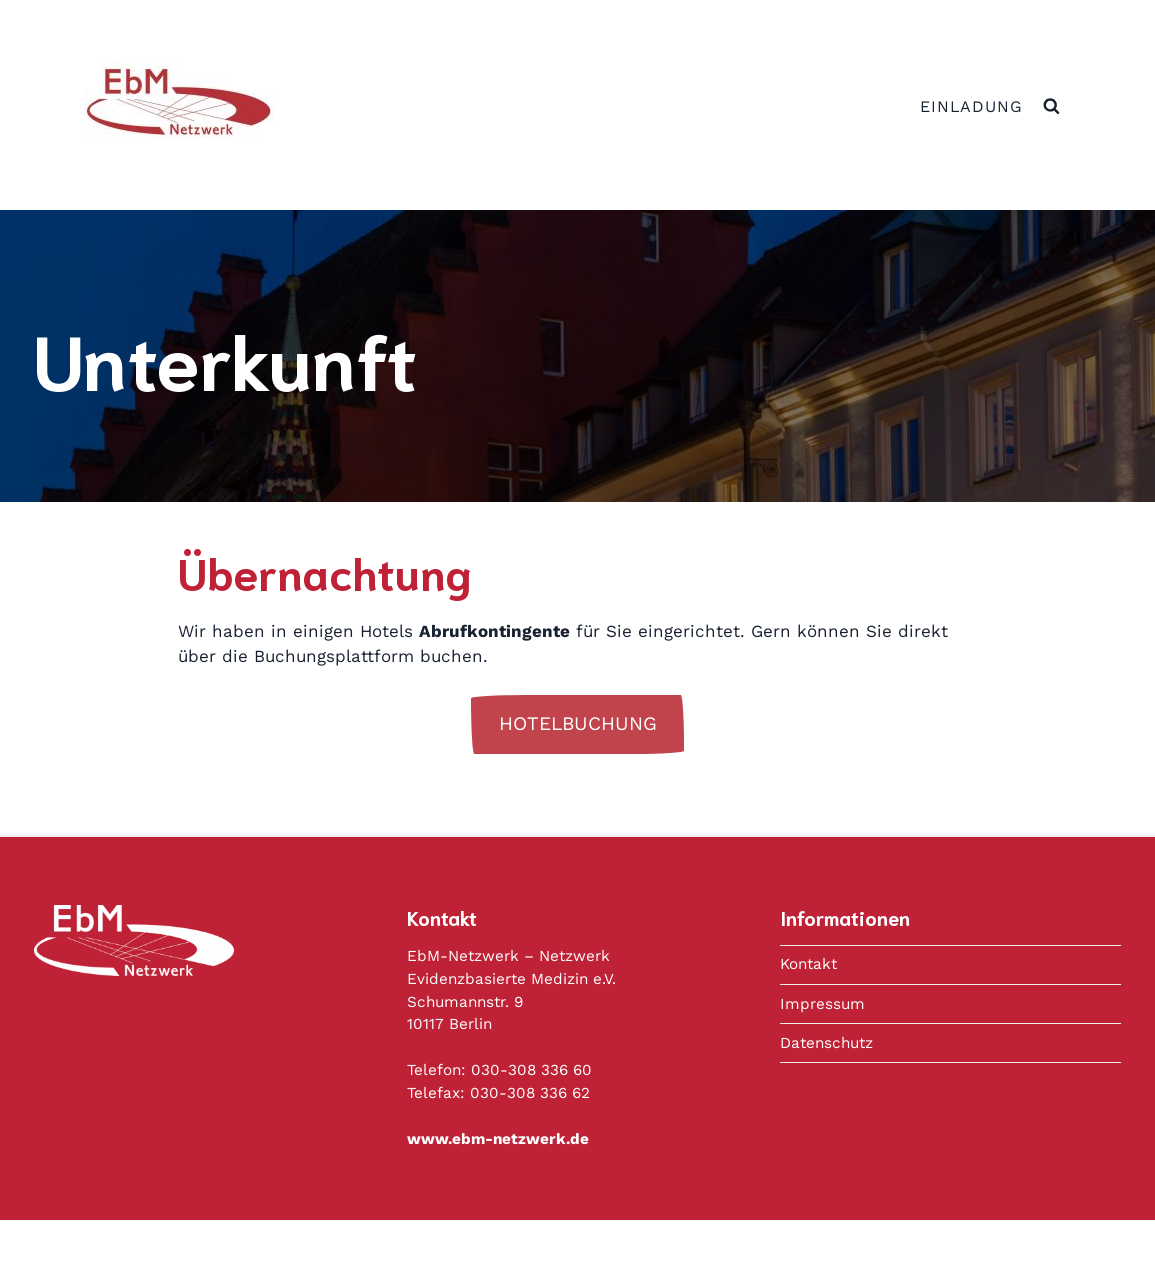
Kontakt (808, 964)
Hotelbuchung (578, 723)
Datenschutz (826, 1043)
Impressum (822, 1004)
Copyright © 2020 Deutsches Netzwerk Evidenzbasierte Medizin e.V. (639, 1251)
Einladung (971, 106)
